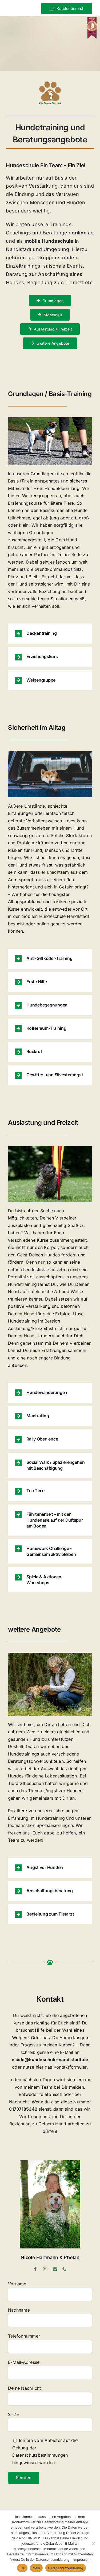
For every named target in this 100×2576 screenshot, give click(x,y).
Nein (36, 2568)
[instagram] (45, 2269)
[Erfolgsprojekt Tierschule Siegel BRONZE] (92, 19)
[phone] (64, 2269)
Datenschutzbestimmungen (40, 2455)
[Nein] (93, 2543)
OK (22, 2568)
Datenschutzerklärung (65, 2568)
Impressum (81, 2560)
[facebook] (35, 2269)
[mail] (55, 2269)
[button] (50, 633)
